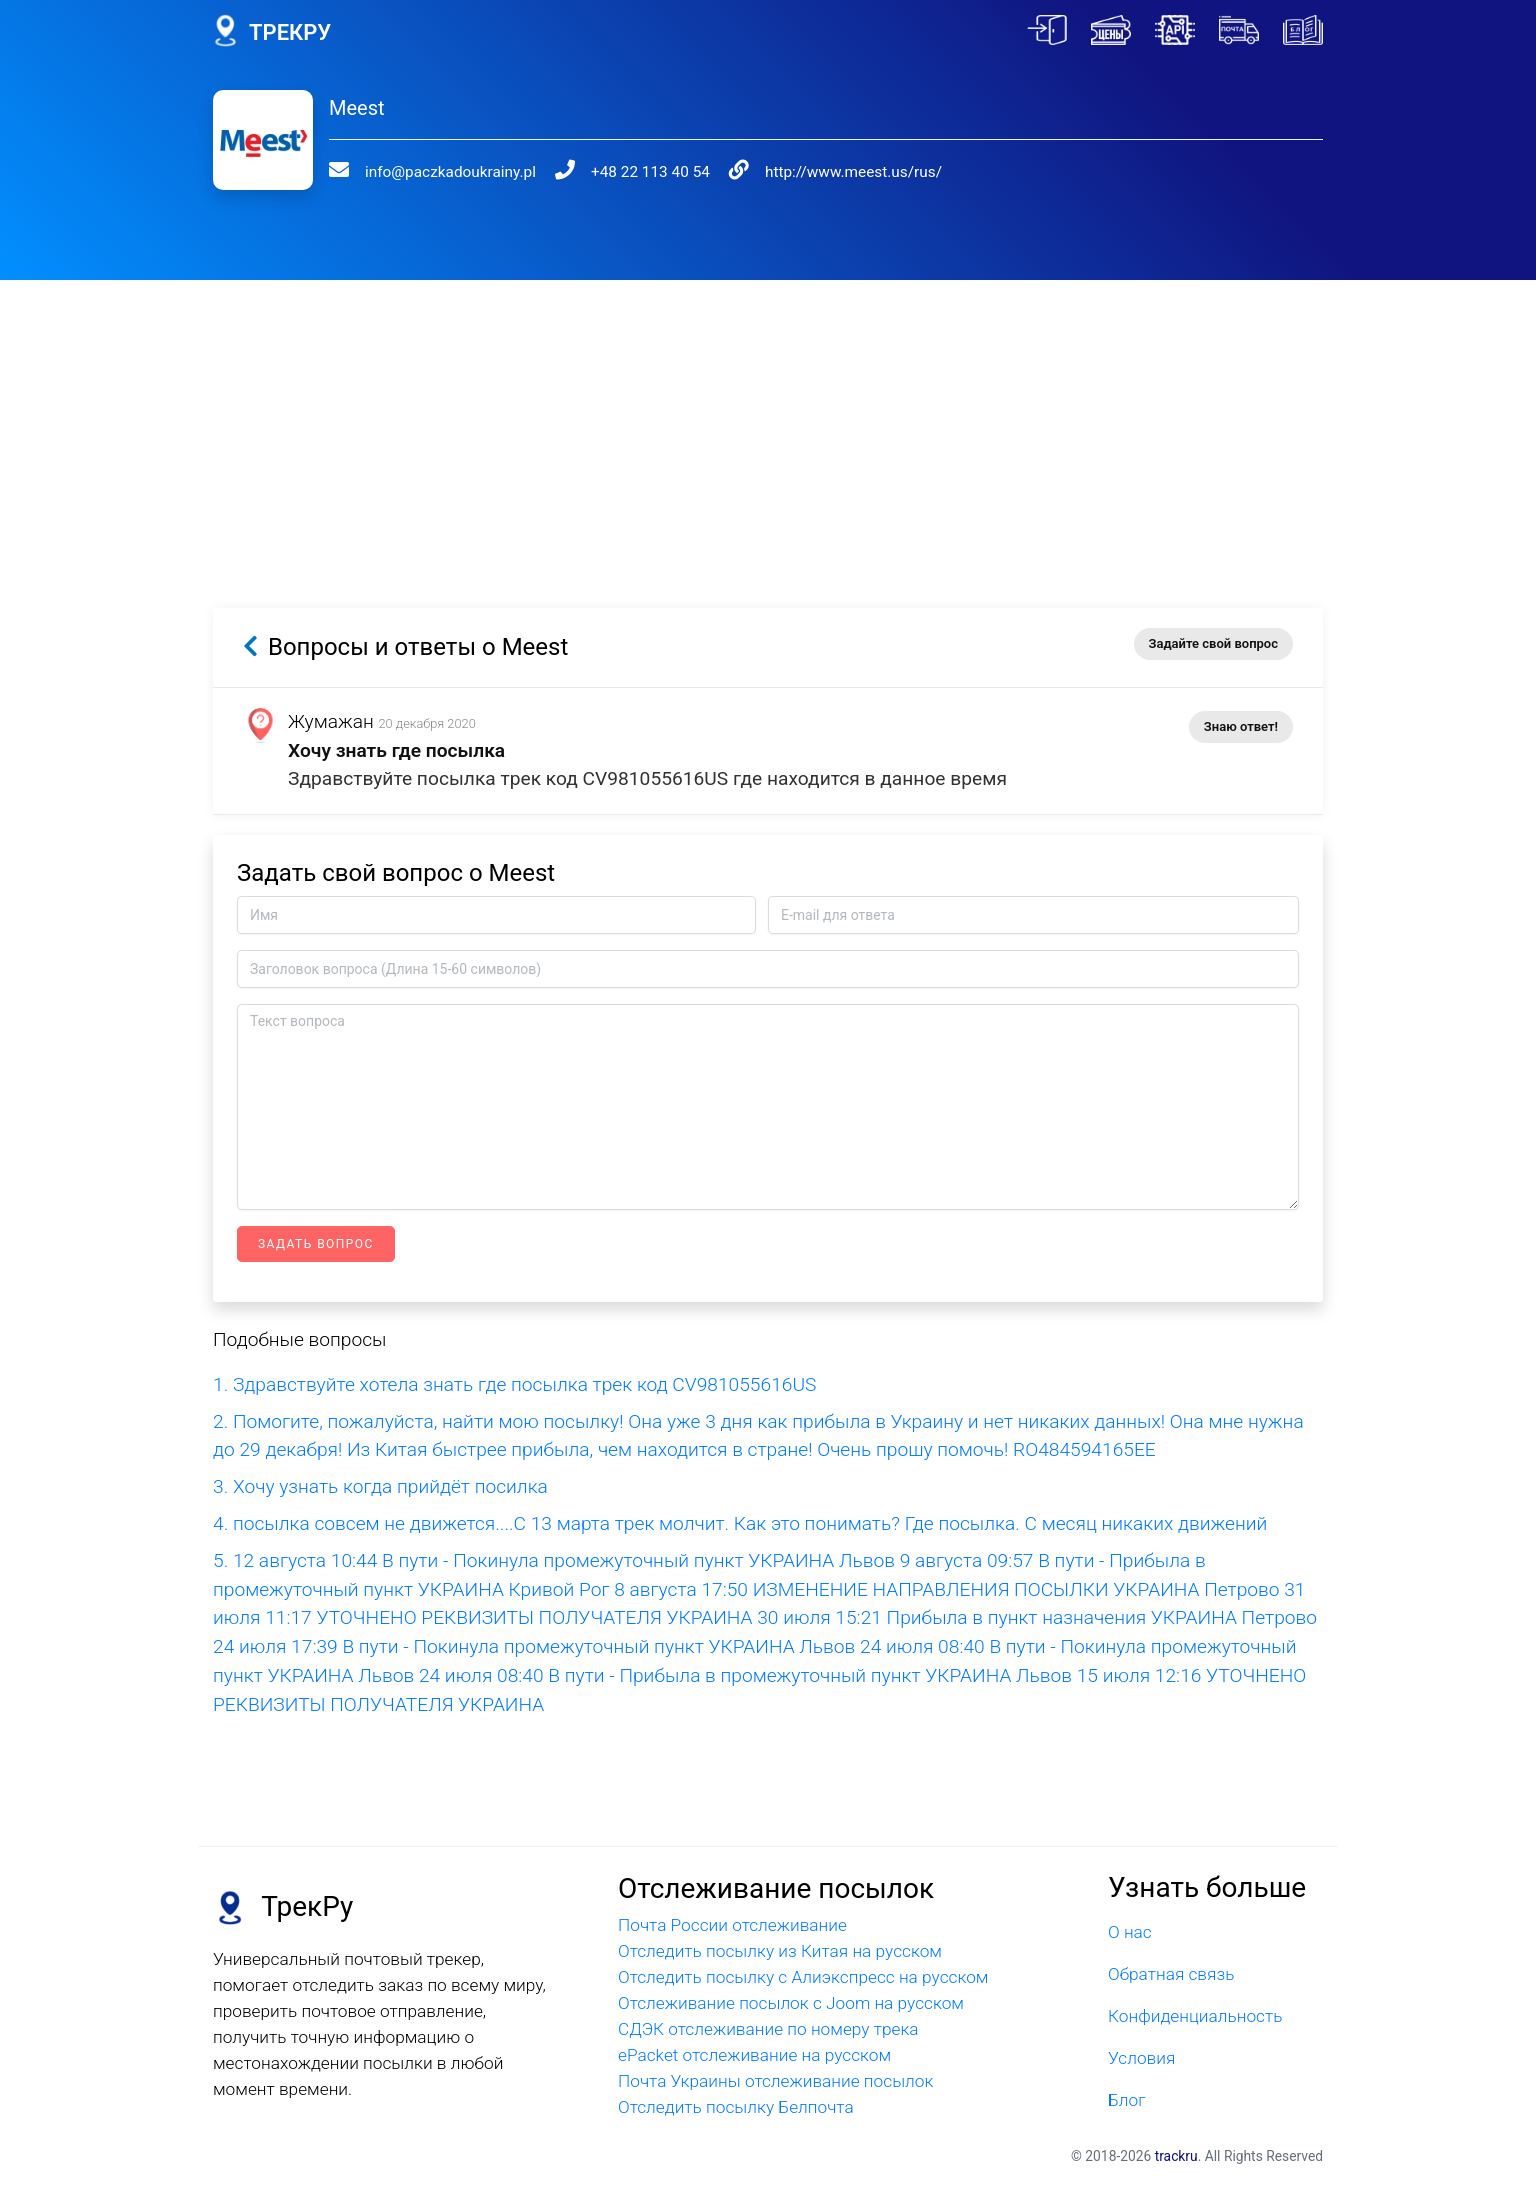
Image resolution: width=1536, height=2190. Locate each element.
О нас (1130, 1932)
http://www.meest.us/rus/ (815, 172)
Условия (1141, 2058)
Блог (1127, 2100)
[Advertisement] (768, 420)
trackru (1176, 2156)
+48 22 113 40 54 (625, 172)
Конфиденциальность (1195, 2016)
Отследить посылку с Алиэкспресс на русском (803, 1977)
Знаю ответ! (1241, 726)
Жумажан (331, 721)
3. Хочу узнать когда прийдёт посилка (380, 1486)
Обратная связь (1171, 1974)
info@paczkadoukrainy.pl (437, 172)
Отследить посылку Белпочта (736, 2107)
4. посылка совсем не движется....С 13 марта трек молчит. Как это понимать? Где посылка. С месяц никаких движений (740, 1523)
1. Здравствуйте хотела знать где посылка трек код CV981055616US (514, 1384)
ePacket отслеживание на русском (754, 2055)
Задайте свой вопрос (1213, 643)
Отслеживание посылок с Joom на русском (791, 2003)
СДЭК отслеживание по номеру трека (768, 2029)
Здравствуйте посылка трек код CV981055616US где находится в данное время (647, 778)
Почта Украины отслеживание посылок (775, 2081)
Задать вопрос (316, 1244)
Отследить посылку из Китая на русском (780, 1951)
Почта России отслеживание (732, 1925)
